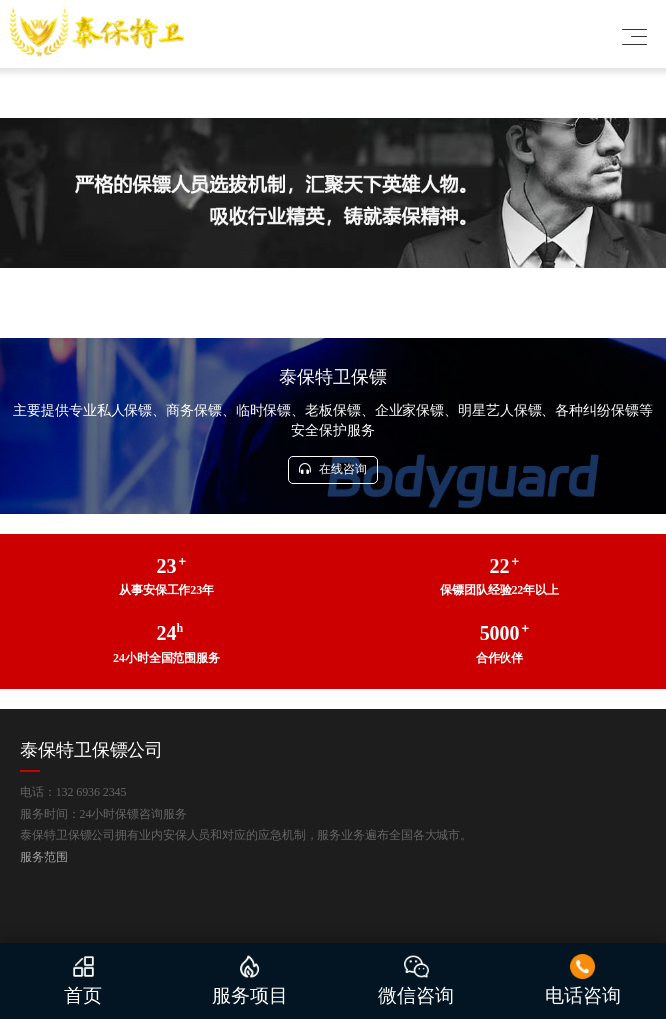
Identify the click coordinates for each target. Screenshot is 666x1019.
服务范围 (44, 857)
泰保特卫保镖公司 (91, 750)
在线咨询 (332, 469)
